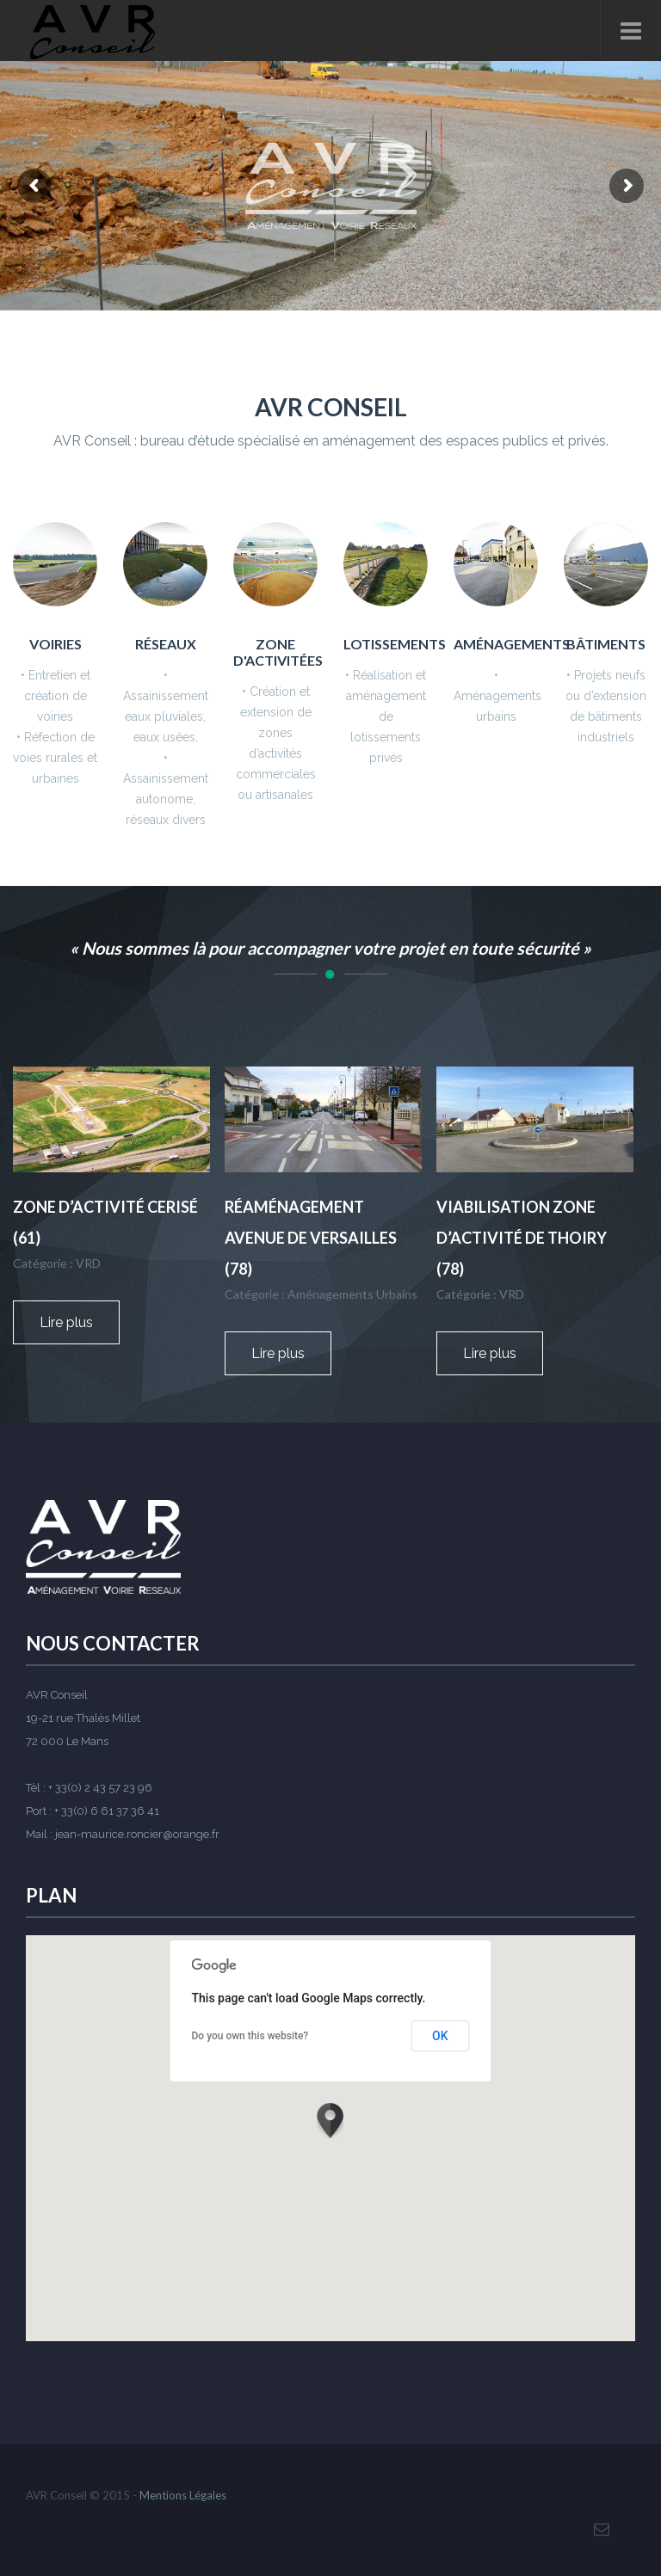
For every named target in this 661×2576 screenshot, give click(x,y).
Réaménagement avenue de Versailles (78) (311, 1237)
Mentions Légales (182, 2495)
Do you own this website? (250, 2036)
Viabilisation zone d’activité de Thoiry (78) (521, 1237)
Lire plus (80, 1322)
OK (440, 2036)
